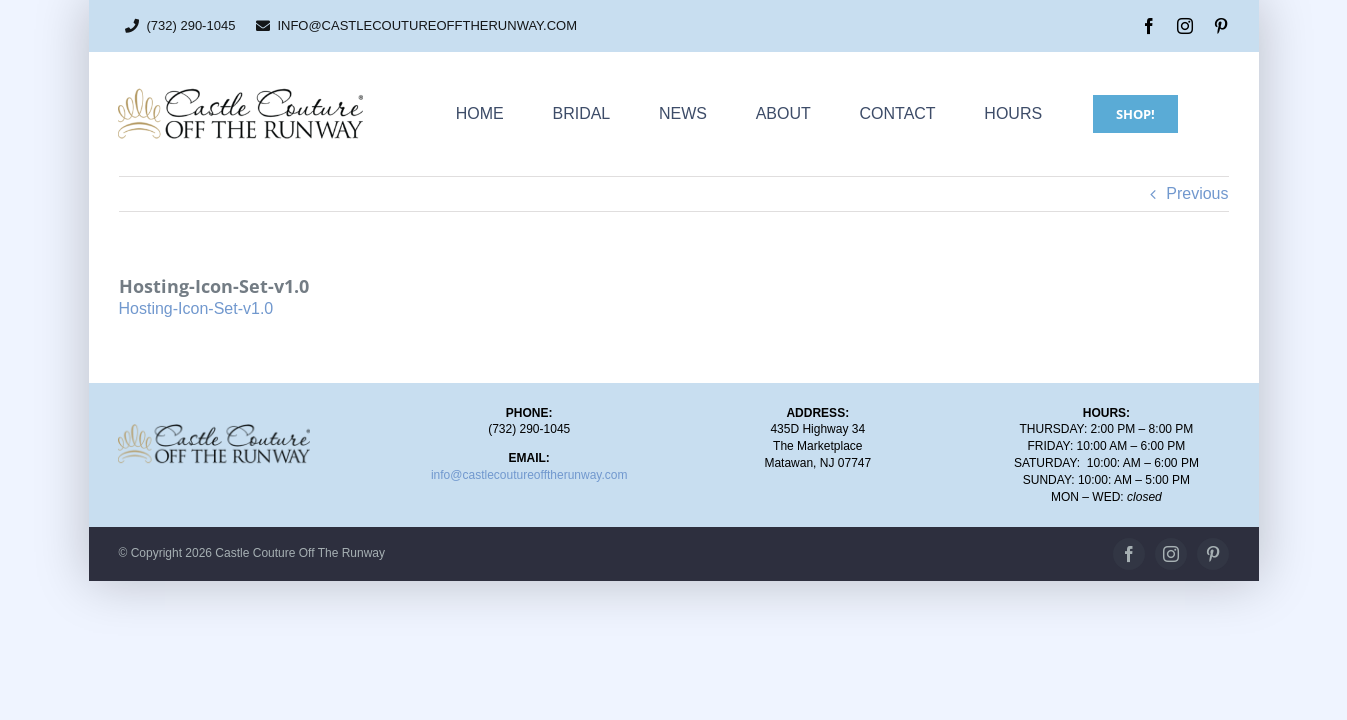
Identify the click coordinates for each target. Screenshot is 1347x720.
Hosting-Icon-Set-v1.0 (196, 308)
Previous (1197, 193)
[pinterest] (1221, 26)
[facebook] (1149, 26)
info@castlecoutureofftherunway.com (529, 475)
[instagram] (1185, 26)
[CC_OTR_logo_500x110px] (240, 94)
